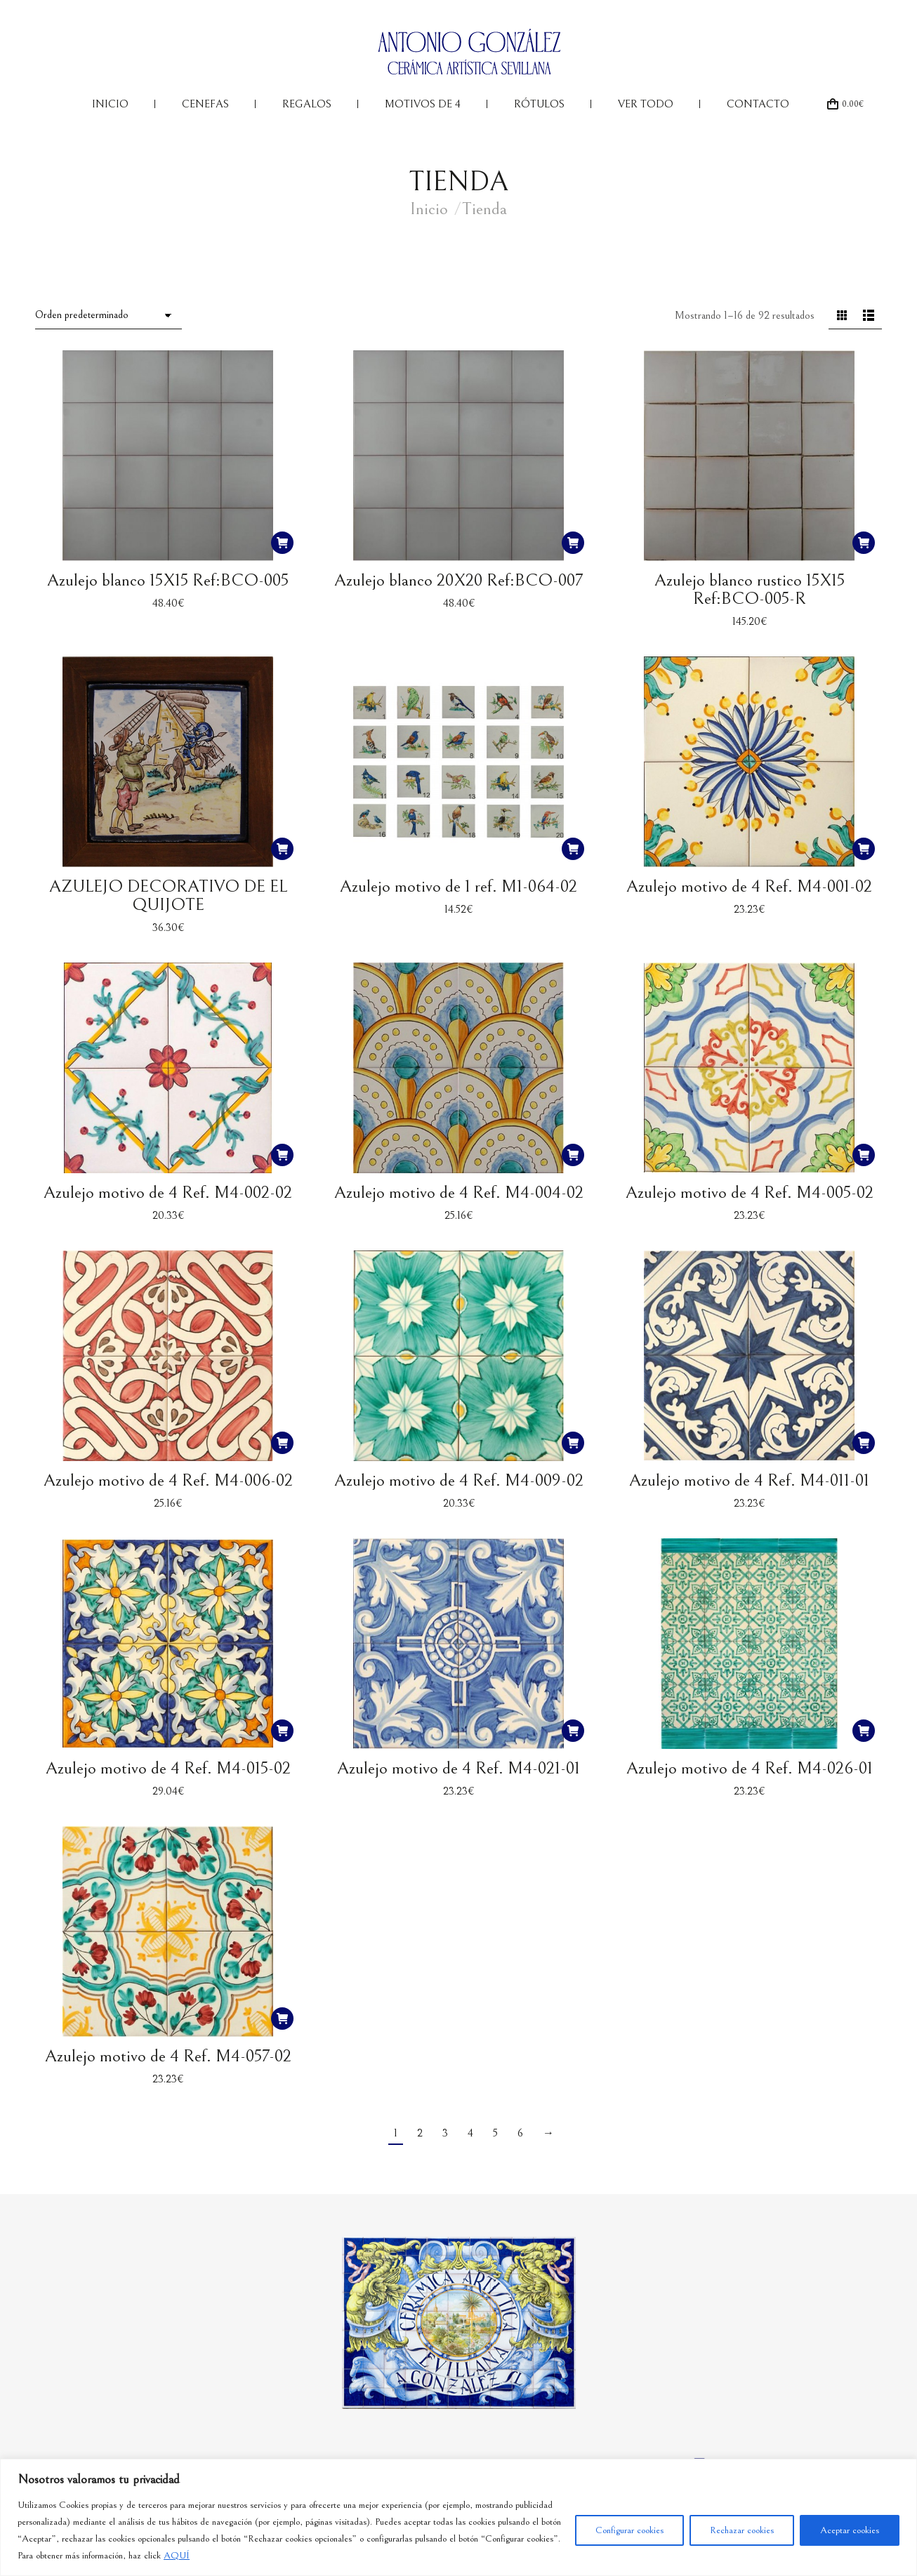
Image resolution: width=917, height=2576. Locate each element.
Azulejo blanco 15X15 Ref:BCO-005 (168, 580)
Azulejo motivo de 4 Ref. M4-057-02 (168, 2056)
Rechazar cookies (742, 2530)
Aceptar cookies (849, 2530)
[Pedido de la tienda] (108, 316)
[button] (282, 542)
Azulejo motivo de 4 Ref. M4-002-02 (168, 1192)
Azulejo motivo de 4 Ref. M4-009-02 (458, 1480)
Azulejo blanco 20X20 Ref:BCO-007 (458, 580)
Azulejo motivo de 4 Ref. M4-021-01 (458, 1768)
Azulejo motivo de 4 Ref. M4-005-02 (749, 1192)
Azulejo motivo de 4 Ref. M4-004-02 (458, 1192)
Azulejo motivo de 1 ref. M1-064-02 (458, 886)
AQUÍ (177, 2555)
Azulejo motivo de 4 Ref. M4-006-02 (168, 1480)
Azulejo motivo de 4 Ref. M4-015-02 (168, 1768)
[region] (458, 2517)
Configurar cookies (629, 2530)
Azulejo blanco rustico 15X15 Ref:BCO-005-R (749, 589)
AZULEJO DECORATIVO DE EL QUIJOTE (168, 895)
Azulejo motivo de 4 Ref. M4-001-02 (749, 886)
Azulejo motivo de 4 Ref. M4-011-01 (749, 1480)
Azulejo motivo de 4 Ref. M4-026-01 (749, 1768)
